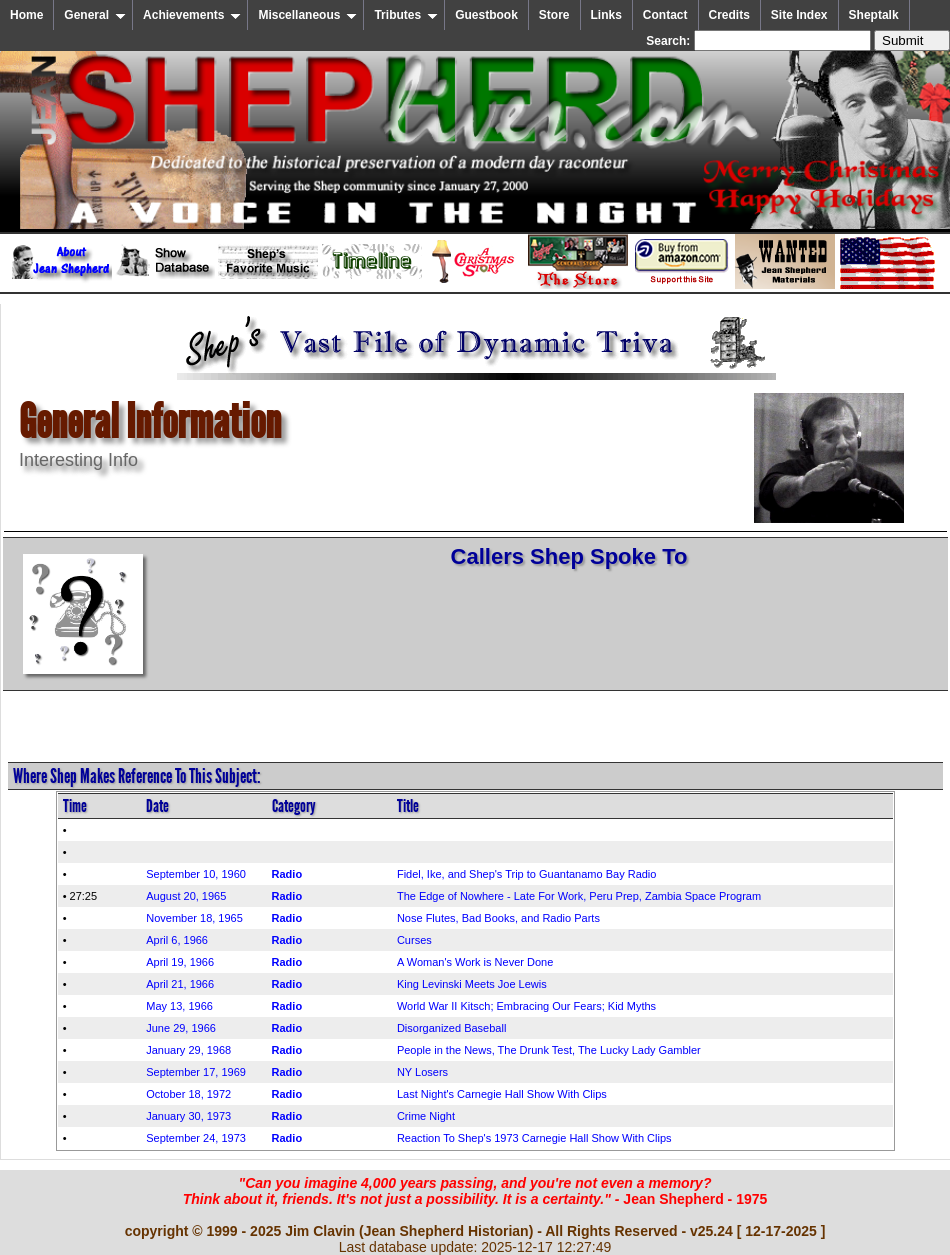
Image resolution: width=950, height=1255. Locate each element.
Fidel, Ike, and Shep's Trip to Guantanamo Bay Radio (527, 874)
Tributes (406, 15)
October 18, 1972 (188, 1094)
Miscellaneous (307, 15)
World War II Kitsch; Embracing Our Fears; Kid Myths (526, 1006)
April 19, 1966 (180, 962)
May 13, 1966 (179, 1006)
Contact (665, 15)
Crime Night (426, 1116)
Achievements (192, 15)
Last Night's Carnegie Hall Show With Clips (502, 1094)
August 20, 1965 (186, 896)
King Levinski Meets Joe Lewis (472, 984)
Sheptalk (874, 15)
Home (26, 15)
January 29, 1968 (188, 1050)
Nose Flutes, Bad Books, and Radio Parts (498, 918)
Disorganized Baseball (451, 1028)
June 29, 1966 (181, 1028)
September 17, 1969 (196, 1072)
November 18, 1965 (194, 918)
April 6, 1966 (177, 940)
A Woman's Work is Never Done (475, 962)
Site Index (799, 15)
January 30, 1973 (188, 1116)
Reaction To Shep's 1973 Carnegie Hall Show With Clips (534, 1138)
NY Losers (422, 1072)
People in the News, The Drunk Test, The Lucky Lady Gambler (549, 1050)
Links (606, 15)
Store (554, 15)
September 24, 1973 (196, 1138)
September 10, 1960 (196, 874)
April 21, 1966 (180, 984)
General (95, 15)
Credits (729, 15)
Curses (414, 940)
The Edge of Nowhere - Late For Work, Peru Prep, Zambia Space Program (579, 896)
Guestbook (486, 15)
